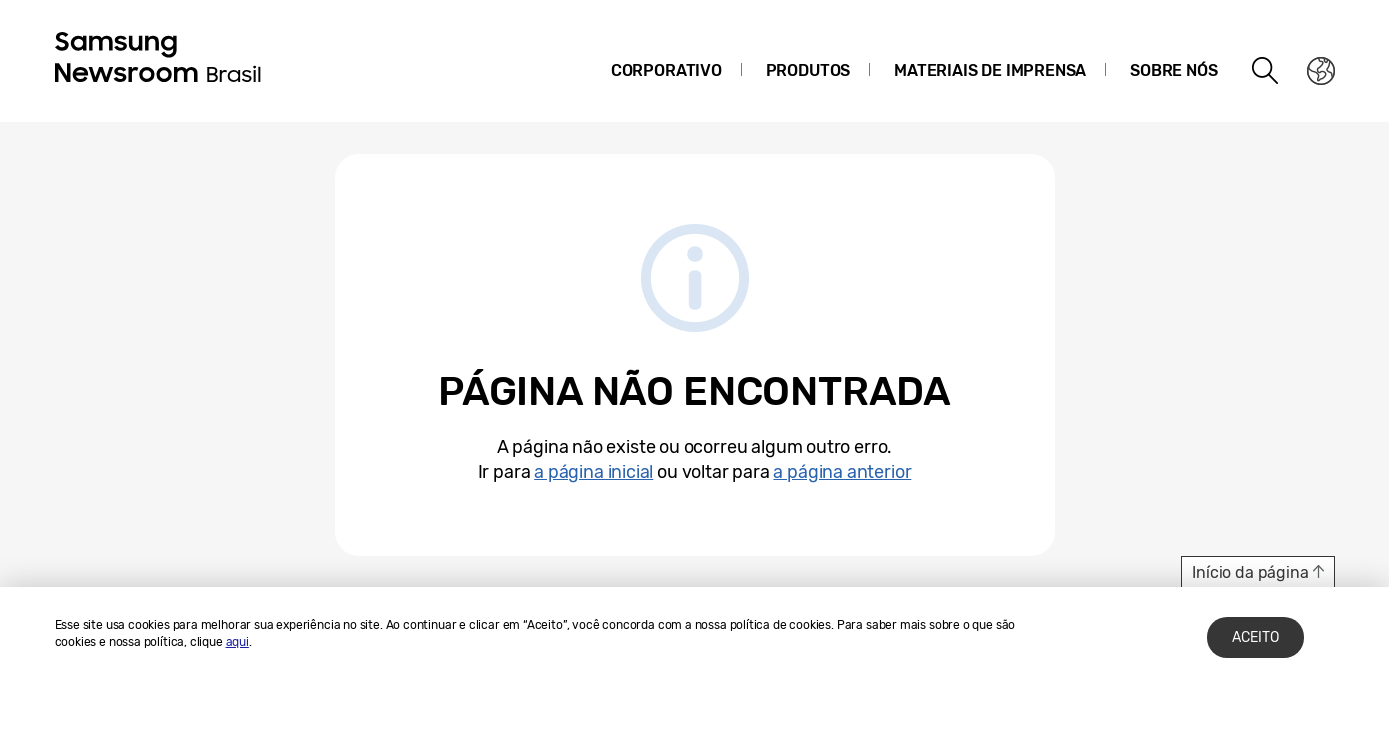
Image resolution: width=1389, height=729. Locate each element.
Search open (1266, 71)
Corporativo (666, 70)
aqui (237, 642)
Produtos (808, 70)
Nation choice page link (1321, 71)
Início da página (1250, 572)
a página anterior (842, 472)
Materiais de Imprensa (990, 70)
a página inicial (593, 472)
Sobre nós (1173, 70)
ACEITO (1255, 637)
